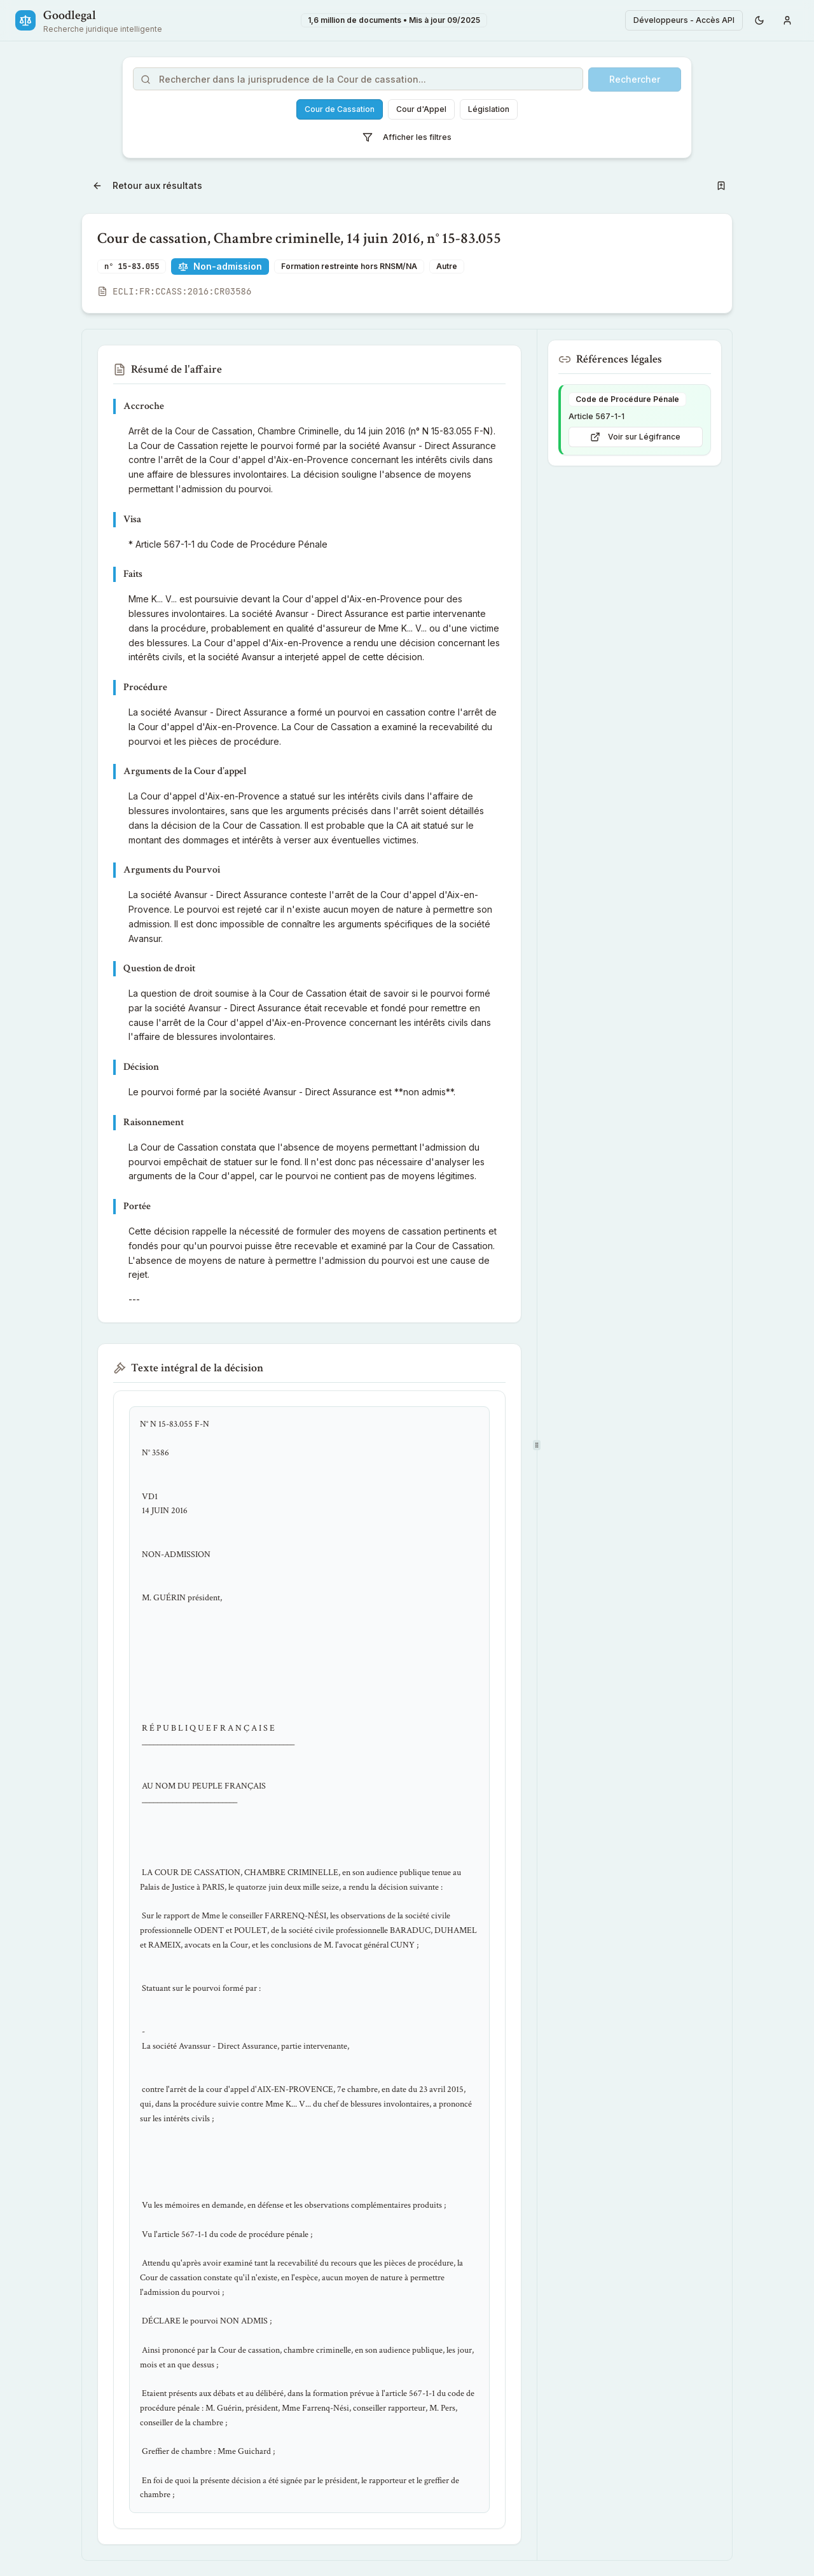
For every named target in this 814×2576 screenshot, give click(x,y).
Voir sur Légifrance (635, 437)
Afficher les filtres (407, 137)
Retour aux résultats (147, 185)
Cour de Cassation (340, 109)
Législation (488, 109)
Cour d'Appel (421, 109)
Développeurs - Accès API (684, 20)
